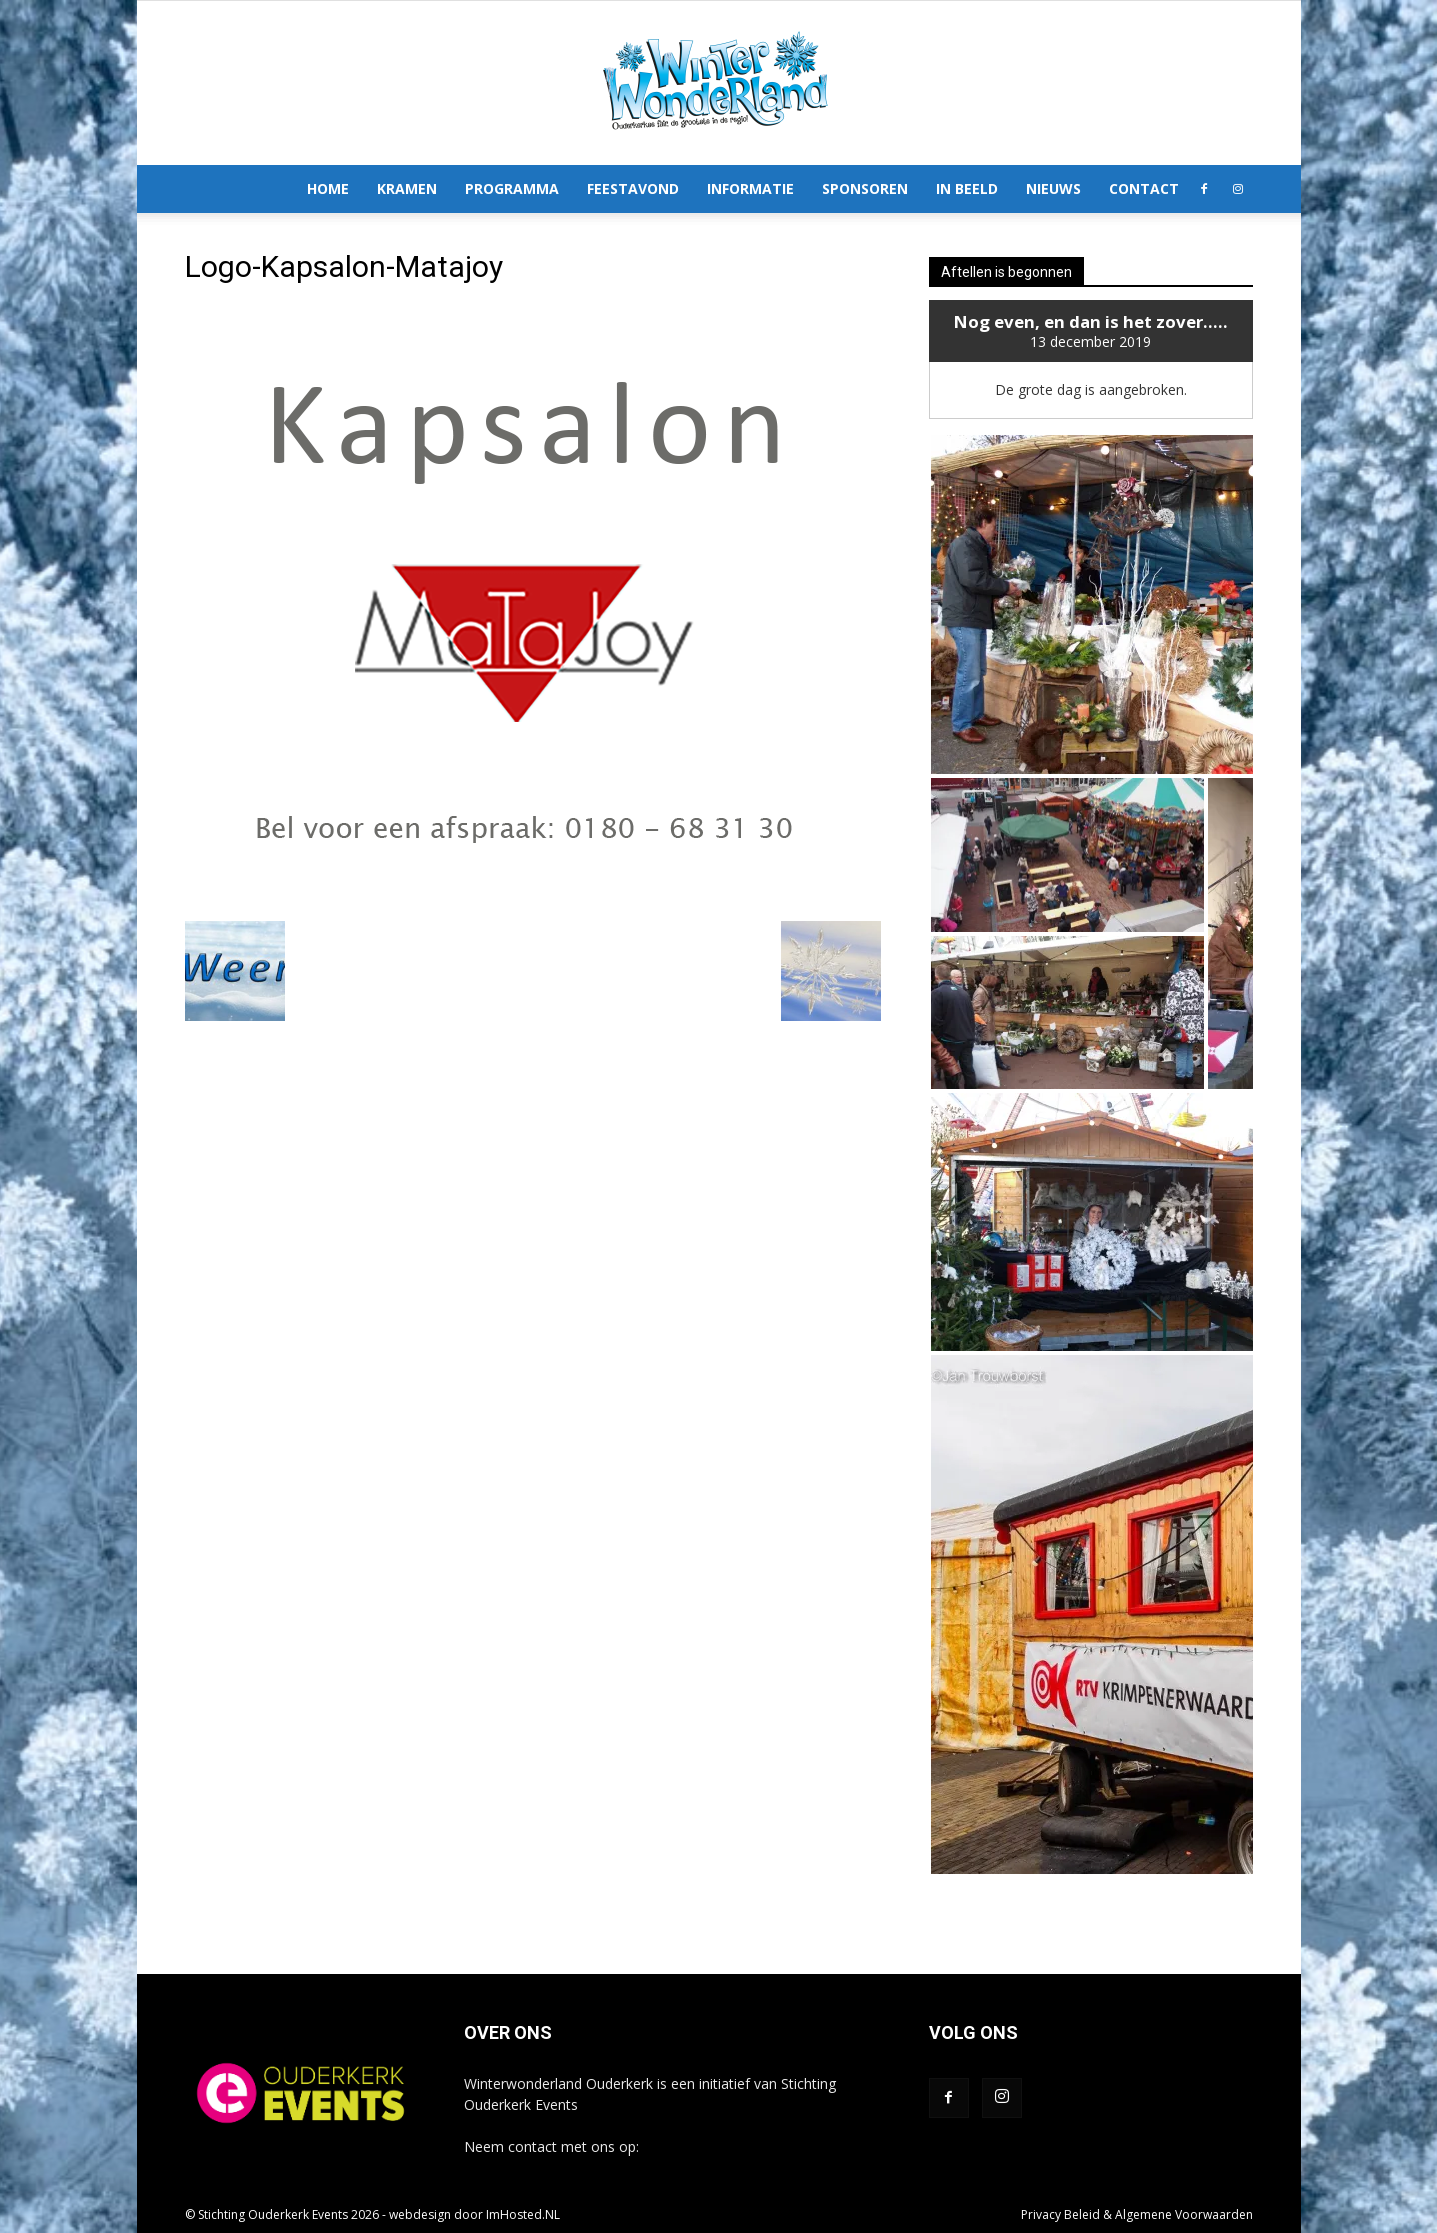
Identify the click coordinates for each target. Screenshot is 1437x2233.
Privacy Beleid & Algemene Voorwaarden (1137, 2214)
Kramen (407, 188)
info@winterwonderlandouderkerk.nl (759, 2146)
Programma (512, 188)
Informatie (750, 188)
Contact (1144, 188)
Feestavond (633, 188)
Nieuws (1053, 188)
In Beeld (967, 188)
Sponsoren (865, 188)
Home (328, 188)
